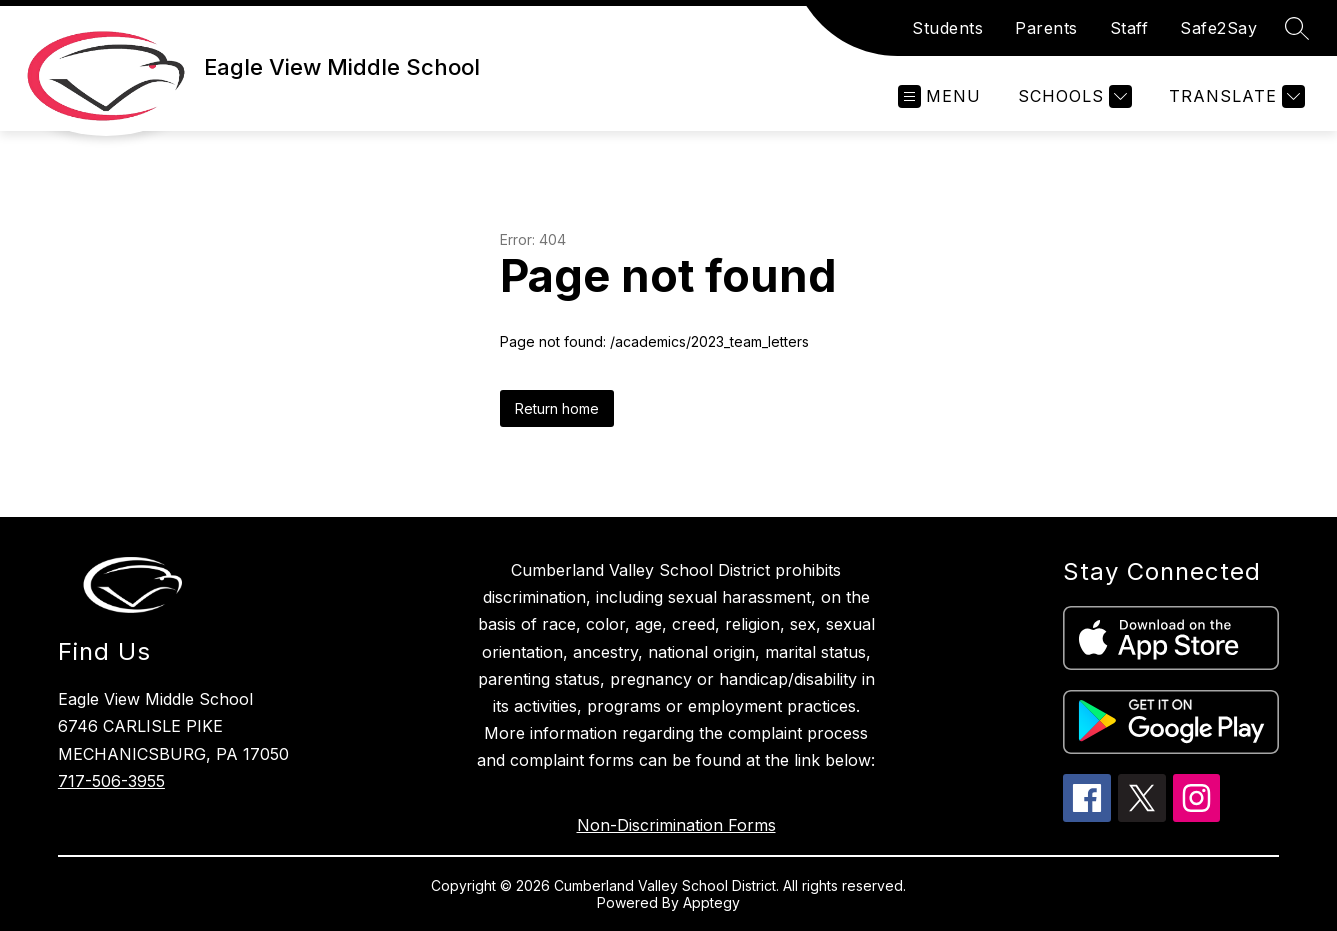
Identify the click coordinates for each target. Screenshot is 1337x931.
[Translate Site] (1234, 96)
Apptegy (711, 902)
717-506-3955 (111, 781)
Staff (1129, 28)
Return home (557, 408)
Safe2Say (1218, 28)
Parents (1046, 28)
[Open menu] (939, 96)
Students (947, 28)
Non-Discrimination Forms (676, 825)
